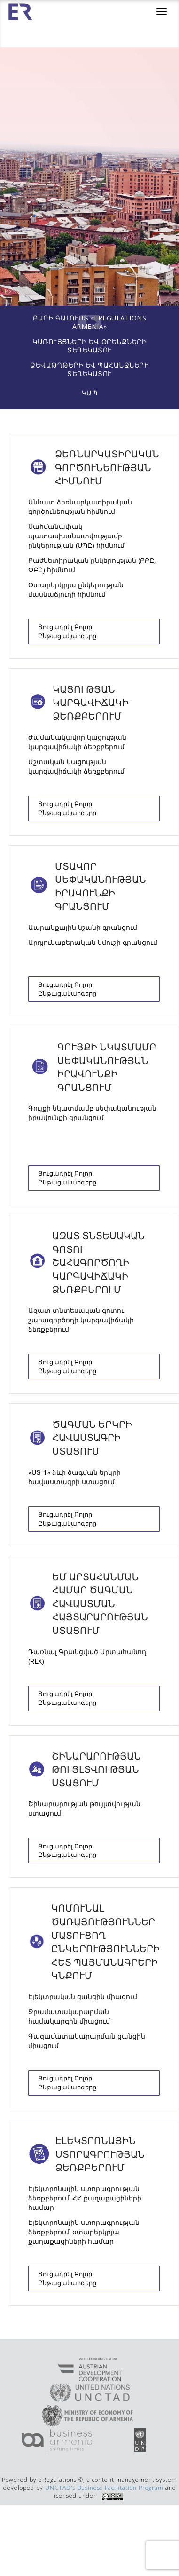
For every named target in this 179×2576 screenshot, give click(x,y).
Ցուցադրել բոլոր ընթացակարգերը (67, 631)
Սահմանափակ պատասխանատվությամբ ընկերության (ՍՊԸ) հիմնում (76, 536)
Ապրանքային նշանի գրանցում (82, 927)
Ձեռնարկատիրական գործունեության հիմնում (107, 467)
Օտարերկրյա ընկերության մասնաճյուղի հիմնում (76, 589)
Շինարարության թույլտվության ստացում (84, 1808)
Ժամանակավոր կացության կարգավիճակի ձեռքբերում (77, 742)
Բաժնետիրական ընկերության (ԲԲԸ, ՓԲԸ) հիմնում (92, 565)
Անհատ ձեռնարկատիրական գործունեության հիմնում (80, 506)
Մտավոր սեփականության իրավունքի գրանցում (100, 886)
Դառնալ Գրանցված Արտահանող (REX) (87, 1656)
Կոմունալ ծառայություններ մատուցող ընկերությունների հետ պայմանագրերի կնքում (105, 1942)
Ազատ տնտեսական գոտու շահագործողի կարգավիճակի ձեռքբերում (98, 1262)
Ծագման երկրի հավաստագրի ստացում (92, 1437)
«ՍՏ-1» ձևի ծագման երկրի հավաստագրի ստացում (74, 1477)
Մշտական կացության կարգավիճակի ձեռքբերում (76, 766)
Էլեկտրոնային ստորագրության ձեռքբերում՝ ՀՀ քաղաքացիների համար (84, 2198)
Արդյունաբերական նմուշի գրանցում (92, 942)
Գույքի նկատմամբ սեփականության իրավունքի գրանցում (106, 1067)
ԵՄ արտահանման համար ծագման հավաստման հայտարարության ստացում (100, 1603)
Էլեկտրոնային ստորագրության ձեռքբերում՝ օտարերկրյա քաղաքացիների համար (84, 2232)
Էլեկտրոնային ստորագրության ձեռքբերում (100, 2154)
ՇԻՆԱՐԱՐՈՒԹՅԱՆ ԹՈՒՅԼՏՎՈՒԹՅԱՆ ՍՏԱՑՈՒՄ (96, 1769)
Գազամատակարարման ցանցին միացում (86, 2041)
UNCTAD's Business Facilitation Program (104, 2488)
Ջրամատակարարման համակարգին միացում (69, 2016)
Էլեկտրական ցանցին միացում (82, 1996)
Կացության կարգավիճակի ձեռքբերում (91, 702)
